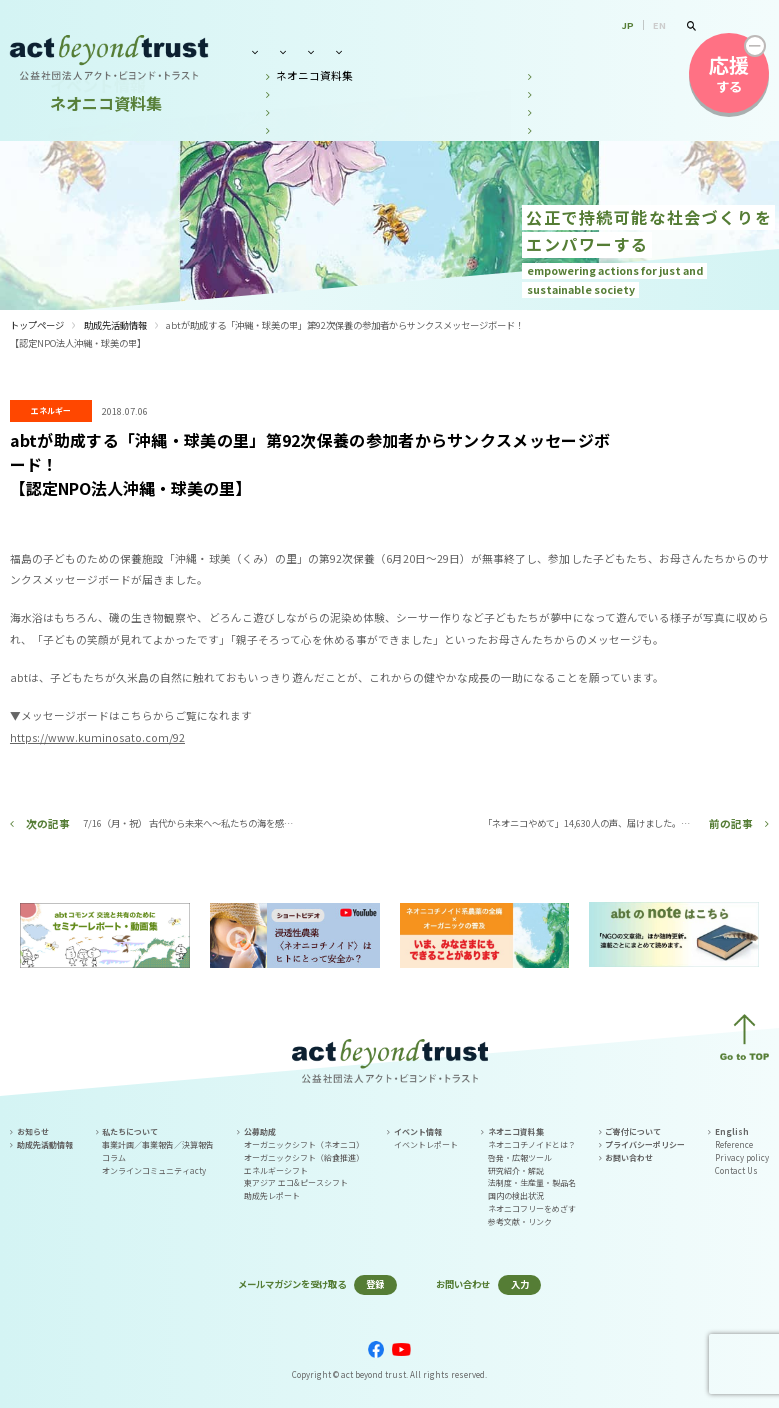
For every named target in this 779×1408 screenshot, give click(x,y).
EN (659, 25)
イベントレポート (426, 1144)
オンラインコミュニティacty (154, 1170)
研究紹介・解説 (516, 1170)
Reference (734, 1144)
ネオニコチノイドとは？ (532, 1144)
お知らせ (33, 1131)
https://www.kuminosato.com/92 (97, 737)
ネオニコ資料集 (546, 51)
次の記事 (48, 823)
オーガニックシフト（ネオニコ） (304, 1144)
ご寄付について (633, 1131)
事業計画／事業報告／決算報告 (158, 1144)
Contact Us (736, 1170)
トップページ (37, 325)
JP (628, 25)
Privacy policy (742, 1157)
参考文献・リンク (520, 1221)
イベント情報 (450, 51)
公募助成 (370, 51)
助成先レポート (272, 1195)
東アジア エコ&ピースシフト (296, 1182)
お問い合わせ (642, 51)
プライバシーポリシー (645, 1144)
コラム (114, 1157)
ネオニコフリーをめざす (532, 1208)
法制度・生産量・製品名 (532, 1182)
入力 (520, 1284)
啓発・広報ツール (520, 1157)
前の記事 (731, 823)
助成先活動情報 (115, 325)
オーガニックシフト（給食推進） (304, 1157)
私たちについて (284, 51)
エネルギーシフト (276, 1170)
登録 (375, 1284)
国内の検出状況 (516, 1195)
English (732, 1131)
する (729, 73)
